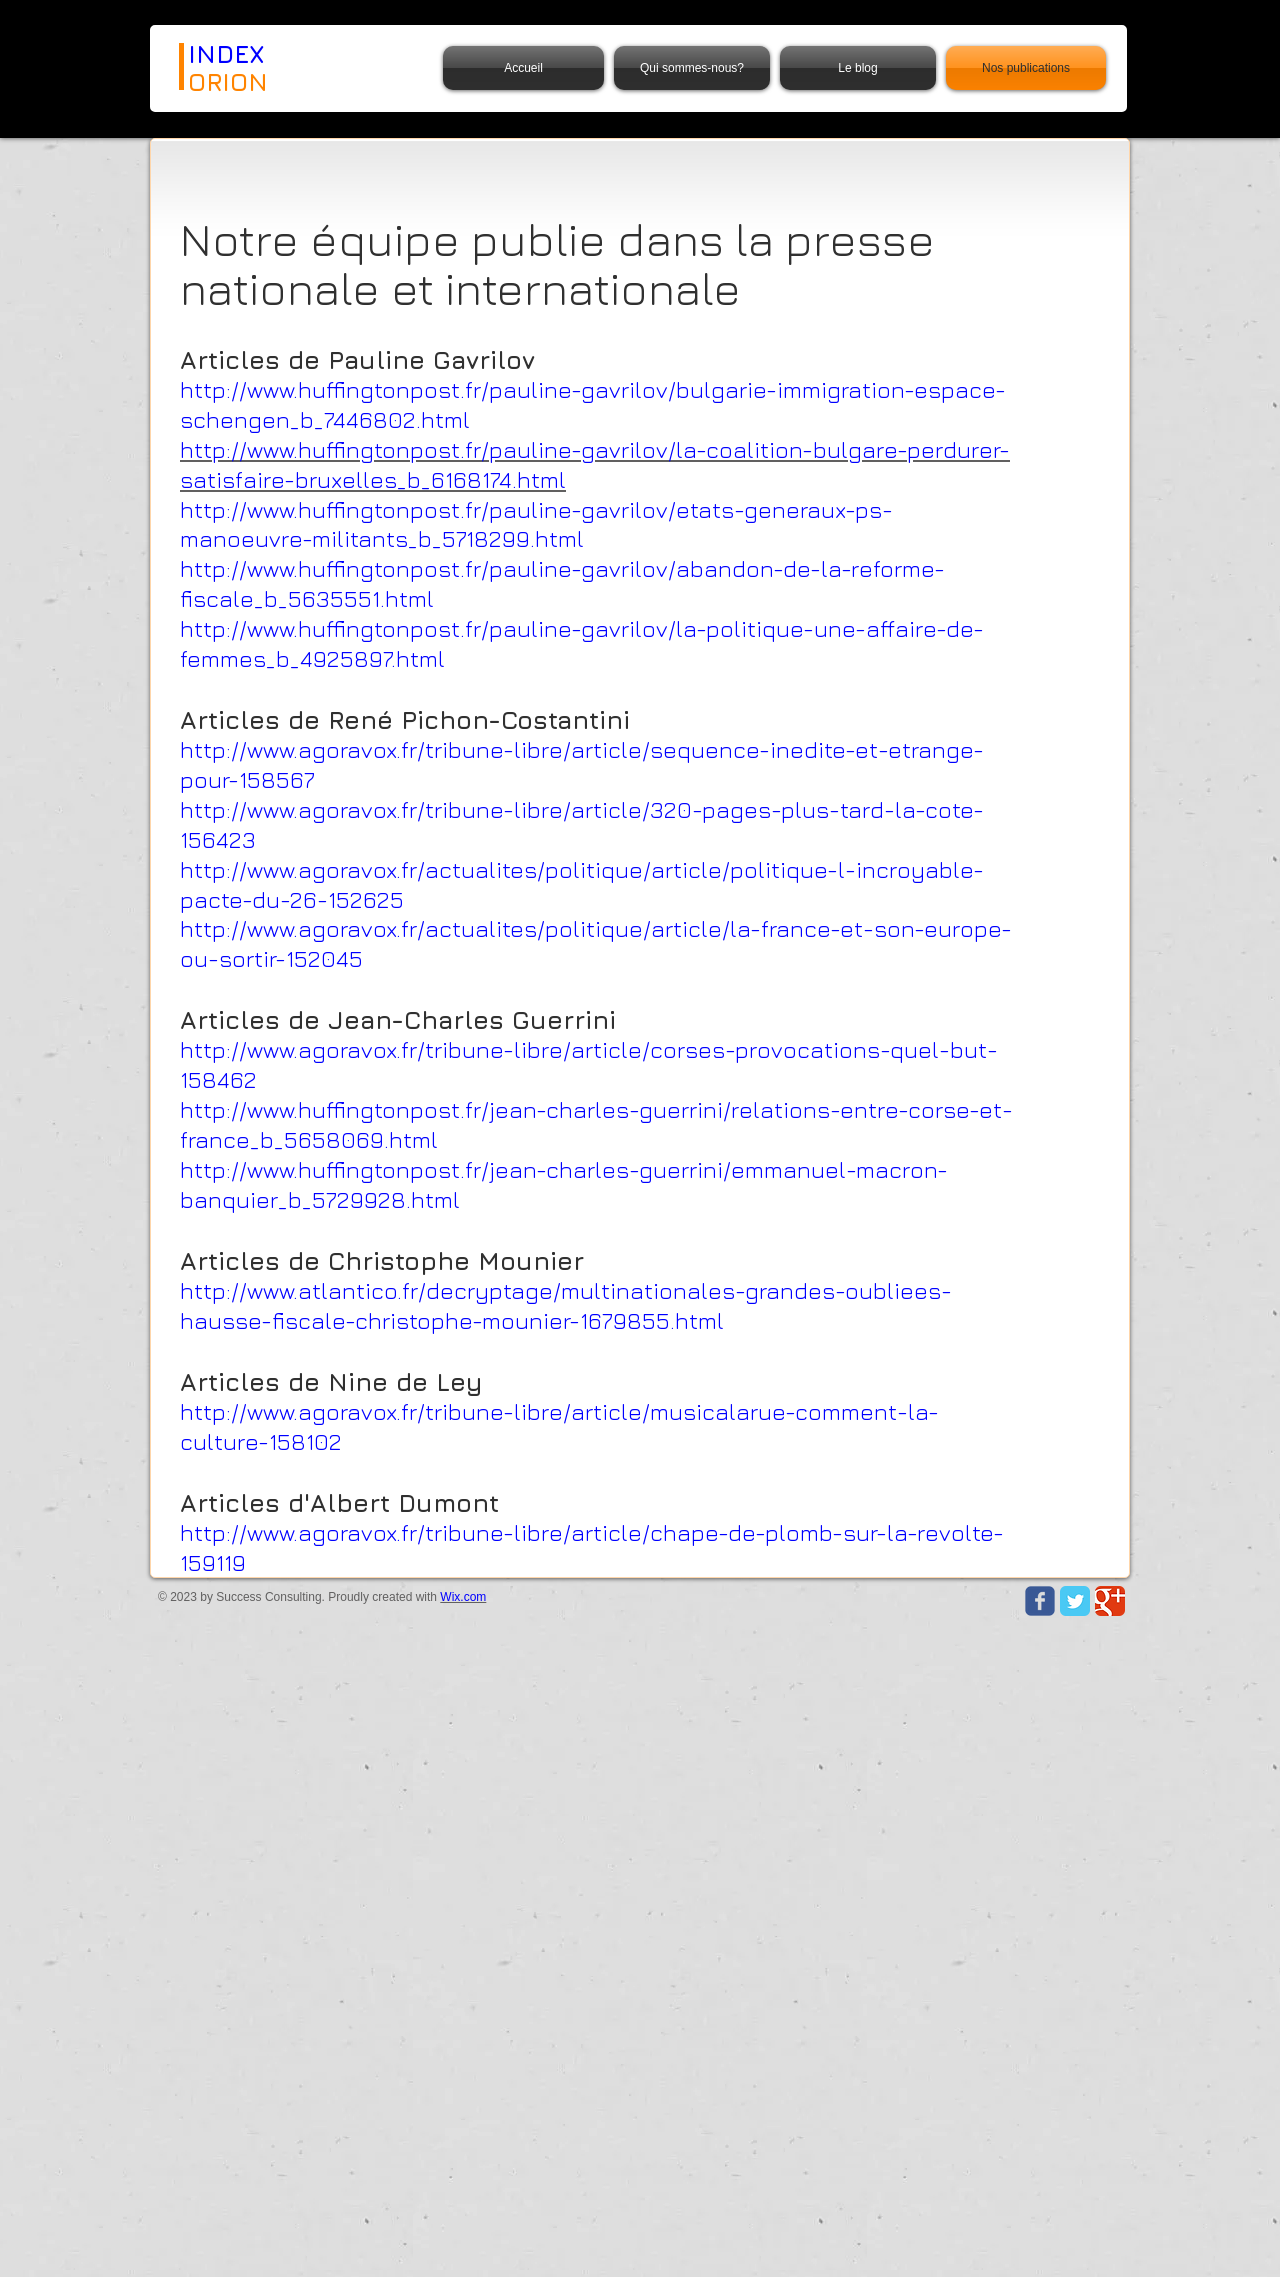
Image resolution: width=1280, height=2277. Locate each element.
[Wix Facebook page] (1040, 1601)
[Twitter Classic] (1075, 1601)
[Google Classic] (1110, 1601)
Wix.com (463, 1597)
